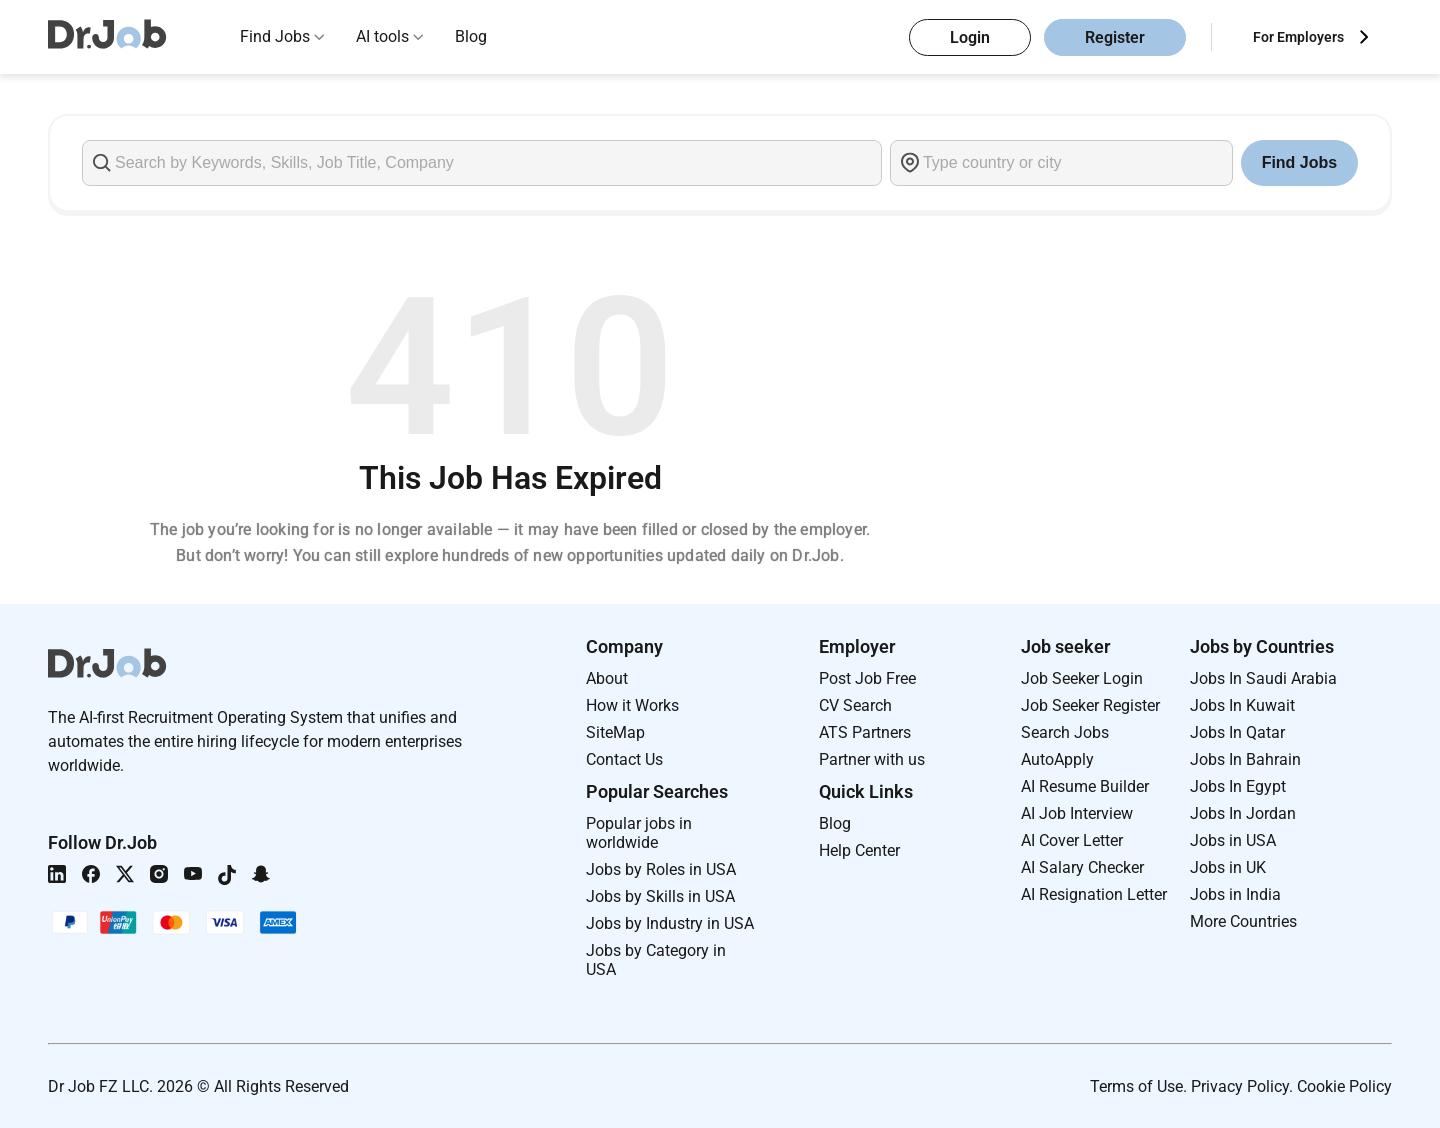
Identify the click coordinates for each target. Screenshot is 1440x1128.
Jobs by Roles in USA (661, 869)
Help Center (859, 850)
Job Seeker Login (1082, 678)
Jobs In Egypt (1238, 786)
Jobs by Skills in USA (660, 896)
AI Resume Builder (1085, 786)
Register (1115, 37)
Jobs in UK (1228, 867)
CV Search (855, 705)
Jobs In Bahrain (1245, 759)
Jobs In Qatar (1237, 732)
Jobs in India (1235, 894)
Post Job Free (867, 678)
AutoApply (1057, 759)
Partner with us (872, 759)
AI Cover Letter (1072, 840)
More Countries (1243, 921)
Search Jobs (1065, 732)
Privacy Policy (1240, 1086)
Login (970, 37)
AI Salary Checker (1082, 867)
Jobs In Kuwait (1242, 705)
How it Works (632, 705)
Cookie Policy (1344, 1086)
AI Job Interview (1077, 813)
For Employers (1298, 37)
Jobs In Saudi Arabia (1263, 678)
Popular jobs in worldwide (639, 833)
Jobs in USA (1233, 840)
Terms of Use (1136, 1086)
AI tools (382, 36)
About (607, 678)
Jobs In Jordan (1243, 813)
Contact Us (624, 759)
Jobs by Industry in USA (670, 923)
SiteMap (615, 732)
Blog (471, 36)
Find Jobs (275, 36)
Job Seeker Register (1090, 705)
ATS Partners (865, 732)
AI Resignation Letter (1094, 894)
